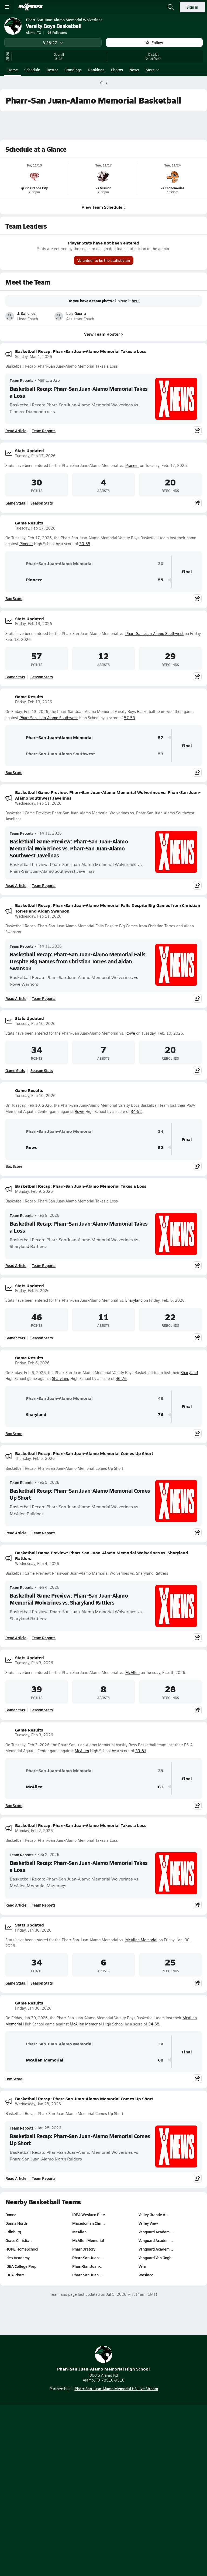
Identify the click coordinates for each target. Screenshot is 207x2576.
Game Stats (15, 503)
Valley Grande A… (154, 2214)
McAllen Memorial (141, 1939)
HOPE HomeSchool (21, 2249)
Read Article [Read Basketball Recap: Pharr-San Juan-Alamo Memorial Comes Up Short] (15, 1532)
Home (13, 69)
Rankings (96, 69)
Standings (73, 69)
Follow (154, 42)
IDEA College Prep (20, 2266)
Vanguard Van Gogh (155, 2257)
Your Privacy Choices (103, 2490)
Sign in (192, 7)
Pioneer (132, 465)
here (136, 301)
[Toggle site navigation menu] (7, 7)
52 (160, 1147)
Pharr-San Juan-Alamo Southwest (154, 633)
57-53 (129, 717)
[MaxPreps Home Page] (102, 83)
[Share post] (197, 430)
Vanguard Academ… (156, 2231)
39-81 (140, 1750)
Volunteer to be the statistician (103, 260)
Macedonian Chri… (88, 2223)
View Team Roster (103, 334)
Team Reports (21, 380)
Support (103, 2497)
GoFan (86, 2519)
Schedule (32, 69)
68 (160, 2060)
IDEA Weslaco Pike (88, 2214)
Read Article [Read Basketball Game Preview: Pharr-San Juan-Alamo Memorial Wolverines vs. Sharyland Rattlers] (15, 1637)
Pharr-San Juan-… (88, 2257)
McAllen (132, 1672)
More (152, 69)
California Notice (119, 2483)
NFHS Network (112, 2519)
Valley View (148, 2223)
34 (160, 1131)
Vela (142, 2266)
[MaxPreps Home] (30, 6)
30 (160, 563)
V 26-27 (53, 42)
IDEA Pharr (14, 2274)
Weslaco (146, 2274)
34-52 (136, 1111)
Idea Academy (17, 2257)
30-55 (84, 543)
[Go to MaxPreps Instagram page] (103, 2448)
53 (160, 754)
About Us (89, 2464)
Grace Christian (18, 2240)
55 (160, 580)
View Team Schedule (104, 207)
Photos (117, 69)
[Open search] (171, 7)
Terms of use (83, 2483)
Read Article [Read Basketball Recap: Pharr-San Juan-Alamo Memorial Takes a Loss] (15, 430)
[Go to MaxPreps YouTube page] (84, 2448)
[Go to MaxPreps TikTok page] (64, 2448)
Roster (52, 69)
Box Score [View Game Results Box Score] (13, 598)
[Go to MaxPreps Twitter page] (123, 2448)
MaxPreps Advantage (104, 2528)
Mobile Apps (115, 2464)
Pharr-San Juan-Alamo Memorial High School (103, 2359)
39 (160, 1770)
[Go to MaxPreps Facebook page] (142, 2448)
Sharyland (134, 1300)
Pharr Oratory (83, 2249)
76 (160, 1414)
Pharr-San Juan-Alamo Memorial (51, 563)
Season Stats (41, 503)
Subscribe (87, 2473)
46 (160, 1398)
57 (160, 737)
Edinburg (13, 2231)
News (134, 69)
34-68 (153, 2024)
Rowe (130, 1033)
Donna (10, 2214)
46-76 (121, 1378)
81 (160, 1787)
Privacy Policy (116, 2473)
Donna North (16, 2223)
